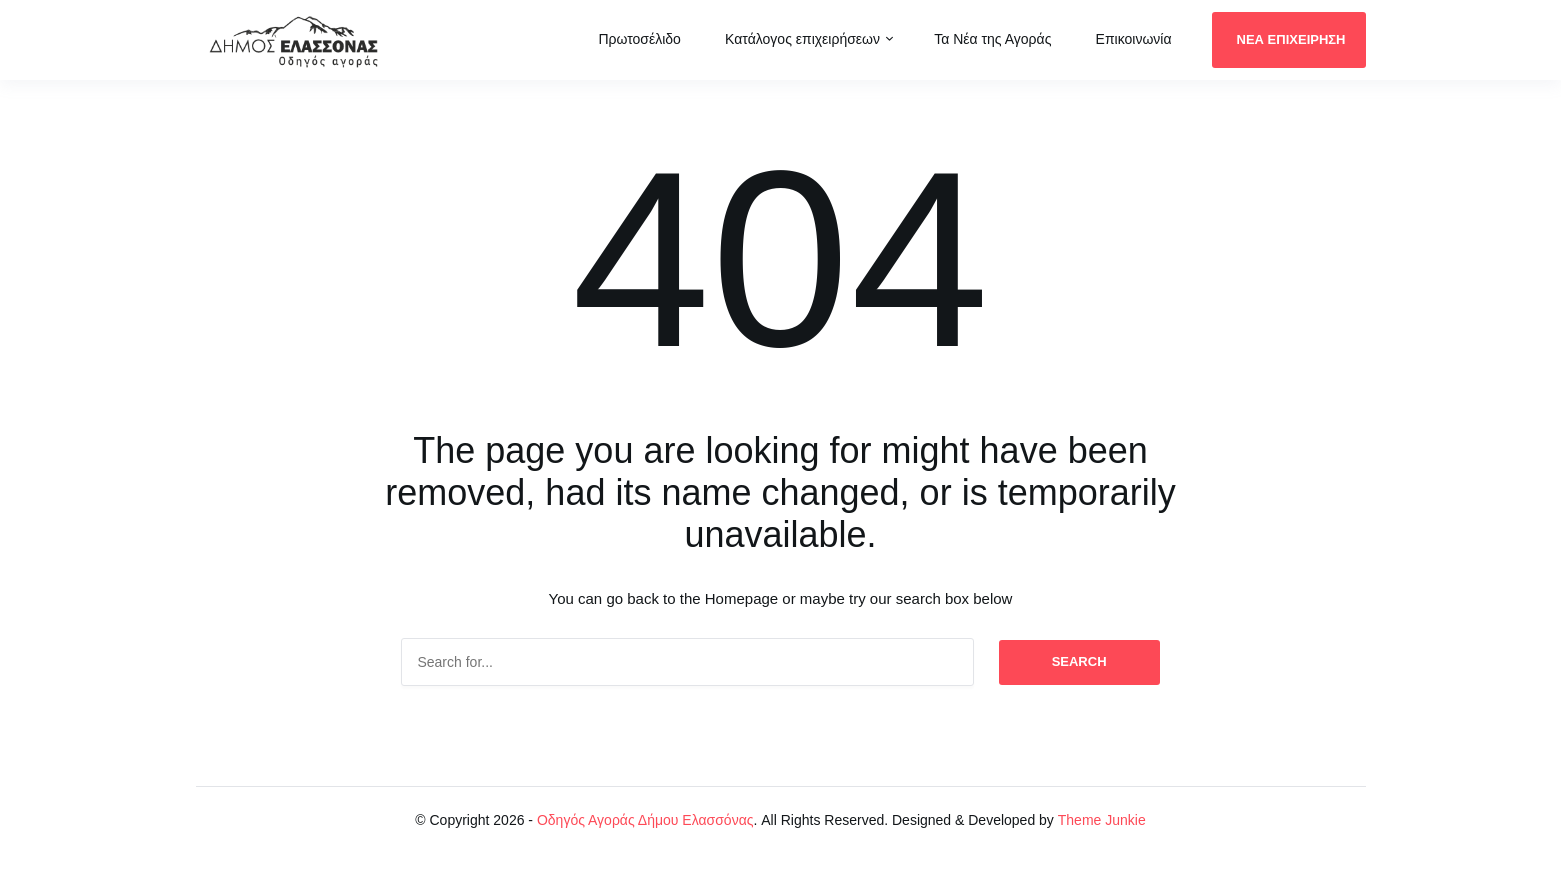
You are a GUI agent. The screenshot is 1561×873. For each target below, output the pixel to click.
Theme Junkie (1102, 820)
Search (1079, 661)
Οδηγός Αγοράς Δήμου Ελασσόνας (645, 820)
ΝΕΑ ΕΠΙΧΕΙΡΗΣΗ (1291, 39)
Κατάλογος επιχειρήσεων (802, 39)
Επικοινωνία (1134, 39)
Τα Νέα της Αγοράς (992, 39)
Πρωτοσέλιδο (639, 39)
